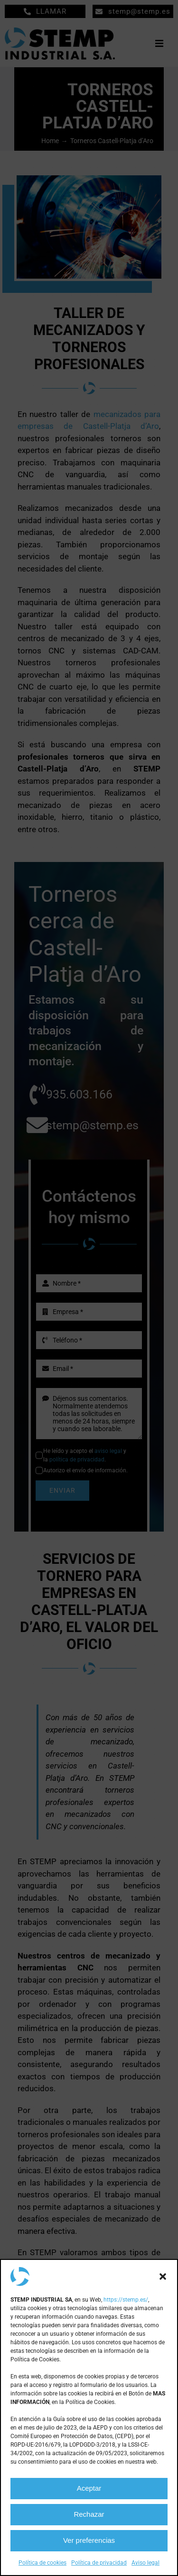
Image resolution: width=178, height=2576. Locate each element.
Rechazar (89, 2514)
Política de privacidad (99, 2562)
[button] (163, 2276)
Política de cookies (42, 2562)
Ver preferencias (89, 2540)
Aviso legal (145, 2562)
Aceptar (89, 2488)
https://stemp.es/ (125, 2299)
